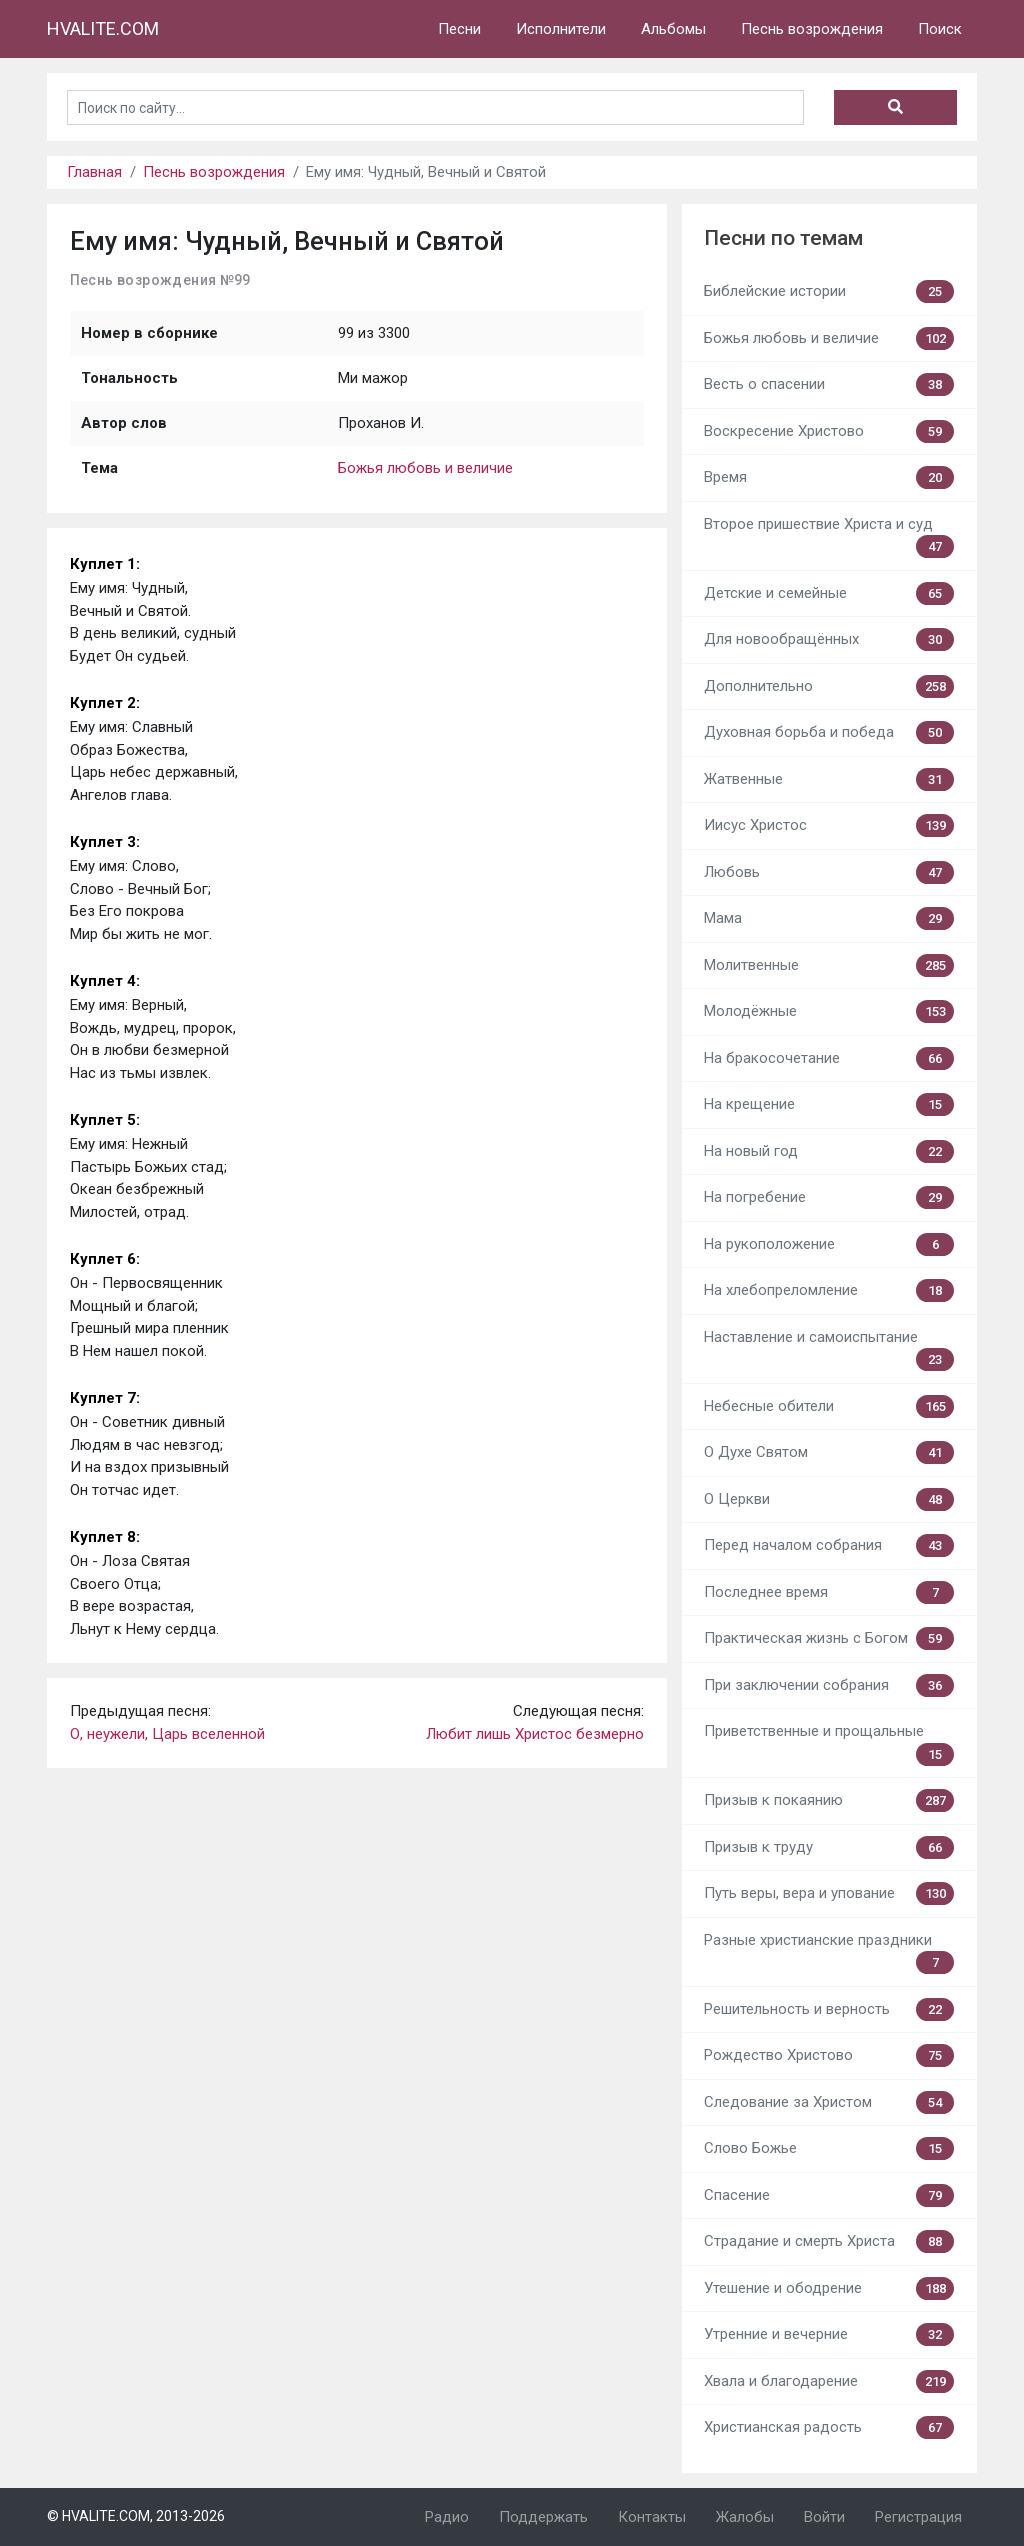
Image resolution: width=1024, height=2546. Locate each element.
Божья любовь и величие (425, 468)
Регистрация (918, 2517)
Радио (447, 2517)
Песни (459, 29)
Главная (94, 172)
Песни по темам (783, 238)
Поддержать (543, 2517)
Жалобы (745, 2517)
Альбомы (673, 29)
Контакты (652, 2517)
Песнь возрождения (812, 29)
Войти (824, 2517)
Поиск (940, 29)
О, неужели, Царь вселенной (167, 1734)
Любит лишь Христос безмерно (535, 1734)
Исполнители (561, 29)
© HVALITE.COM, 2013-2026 (136, 2516)
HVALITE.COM (103, 28)
